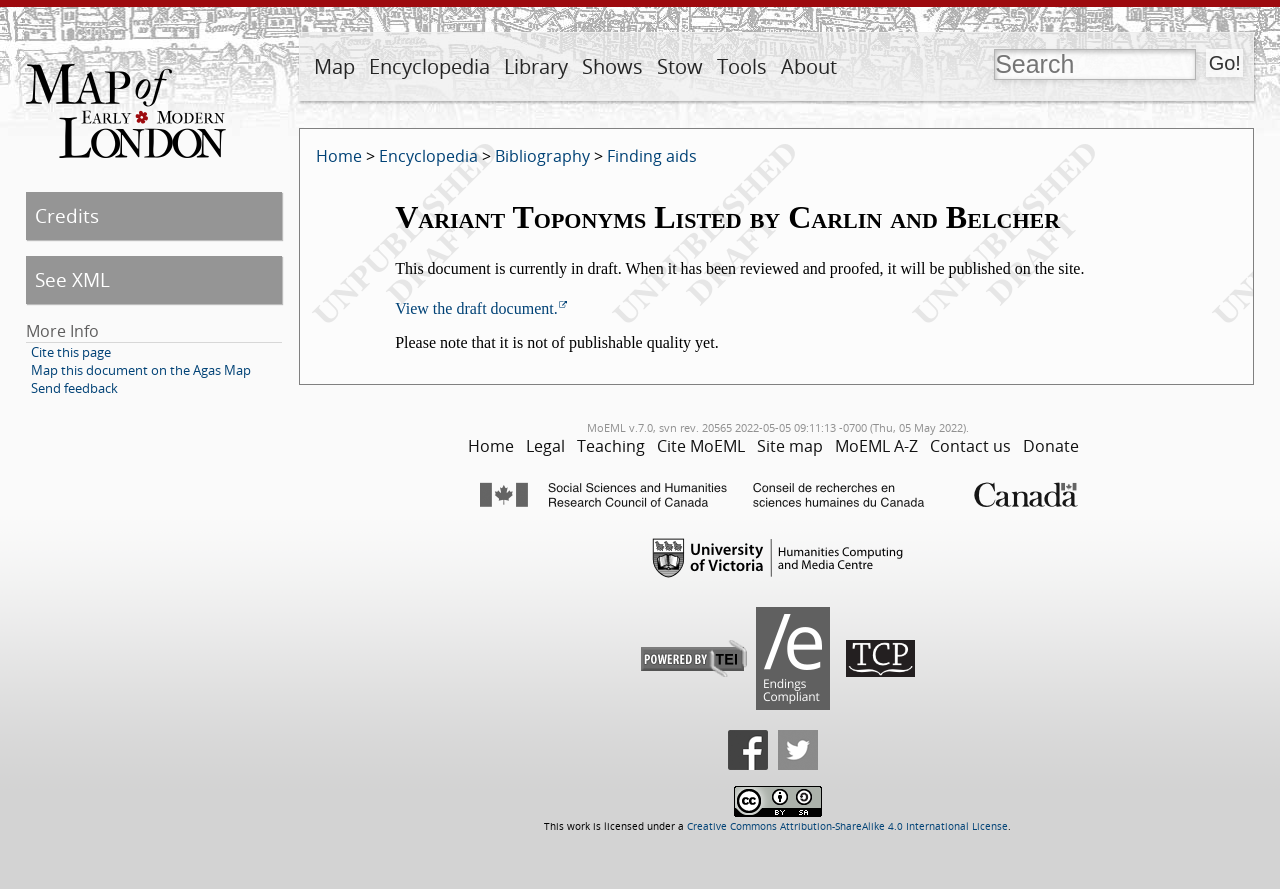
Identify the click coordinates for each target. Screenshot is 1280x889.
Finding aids (652, 156)
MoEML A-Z (876, 446)
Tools (742, 66)
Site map (790, 446)
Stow (680, 66)
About (809, 66)
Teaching (611, 446)
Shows (612, 66)
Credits (67, 215)
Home (339, 156)
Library (536, 66)
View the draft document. (476, 308)
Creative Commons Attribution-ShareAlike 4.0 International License (847, 826)
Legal (545, 446)
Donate (1051, 446)
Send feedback (74, 388)
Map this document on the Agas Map (141, 370)
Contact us (970, 446)
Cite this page (71, 352)
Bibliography (542, 156)
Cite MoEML (701, 446)
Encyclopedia (429, 66)
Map (334, 66)
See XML (72, 279)
